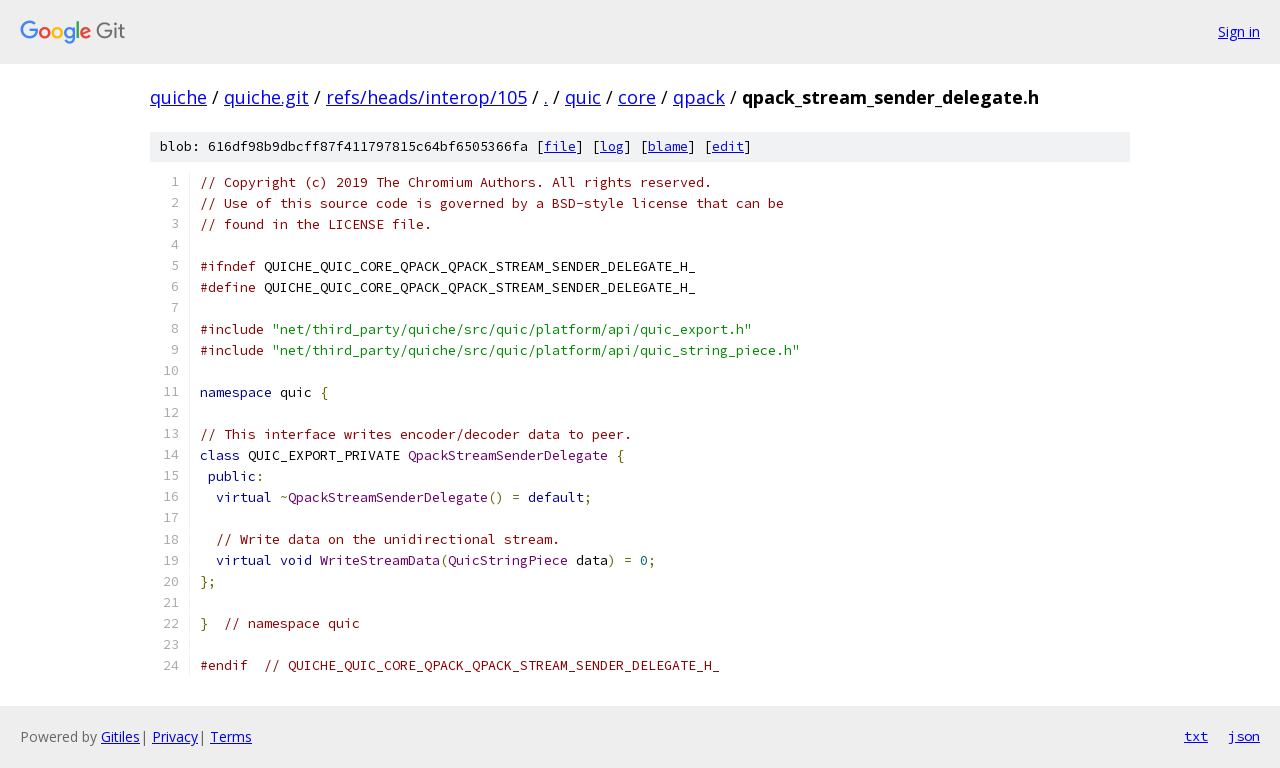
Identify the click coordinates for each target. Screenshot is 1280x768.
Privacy (175, 736)
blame (668, 146)
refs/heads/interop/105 (426, 97)
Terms (231, 736)
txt (1196, 736)
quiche (178, 97)
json (1244, 736)
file (560, 146)
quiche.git (266, 97)
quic (583, 97)
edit (728, 146)
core (637, 97)
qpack (699, 97)
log (612, 146)
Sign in (1239, 31)
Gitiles (120, 736)
